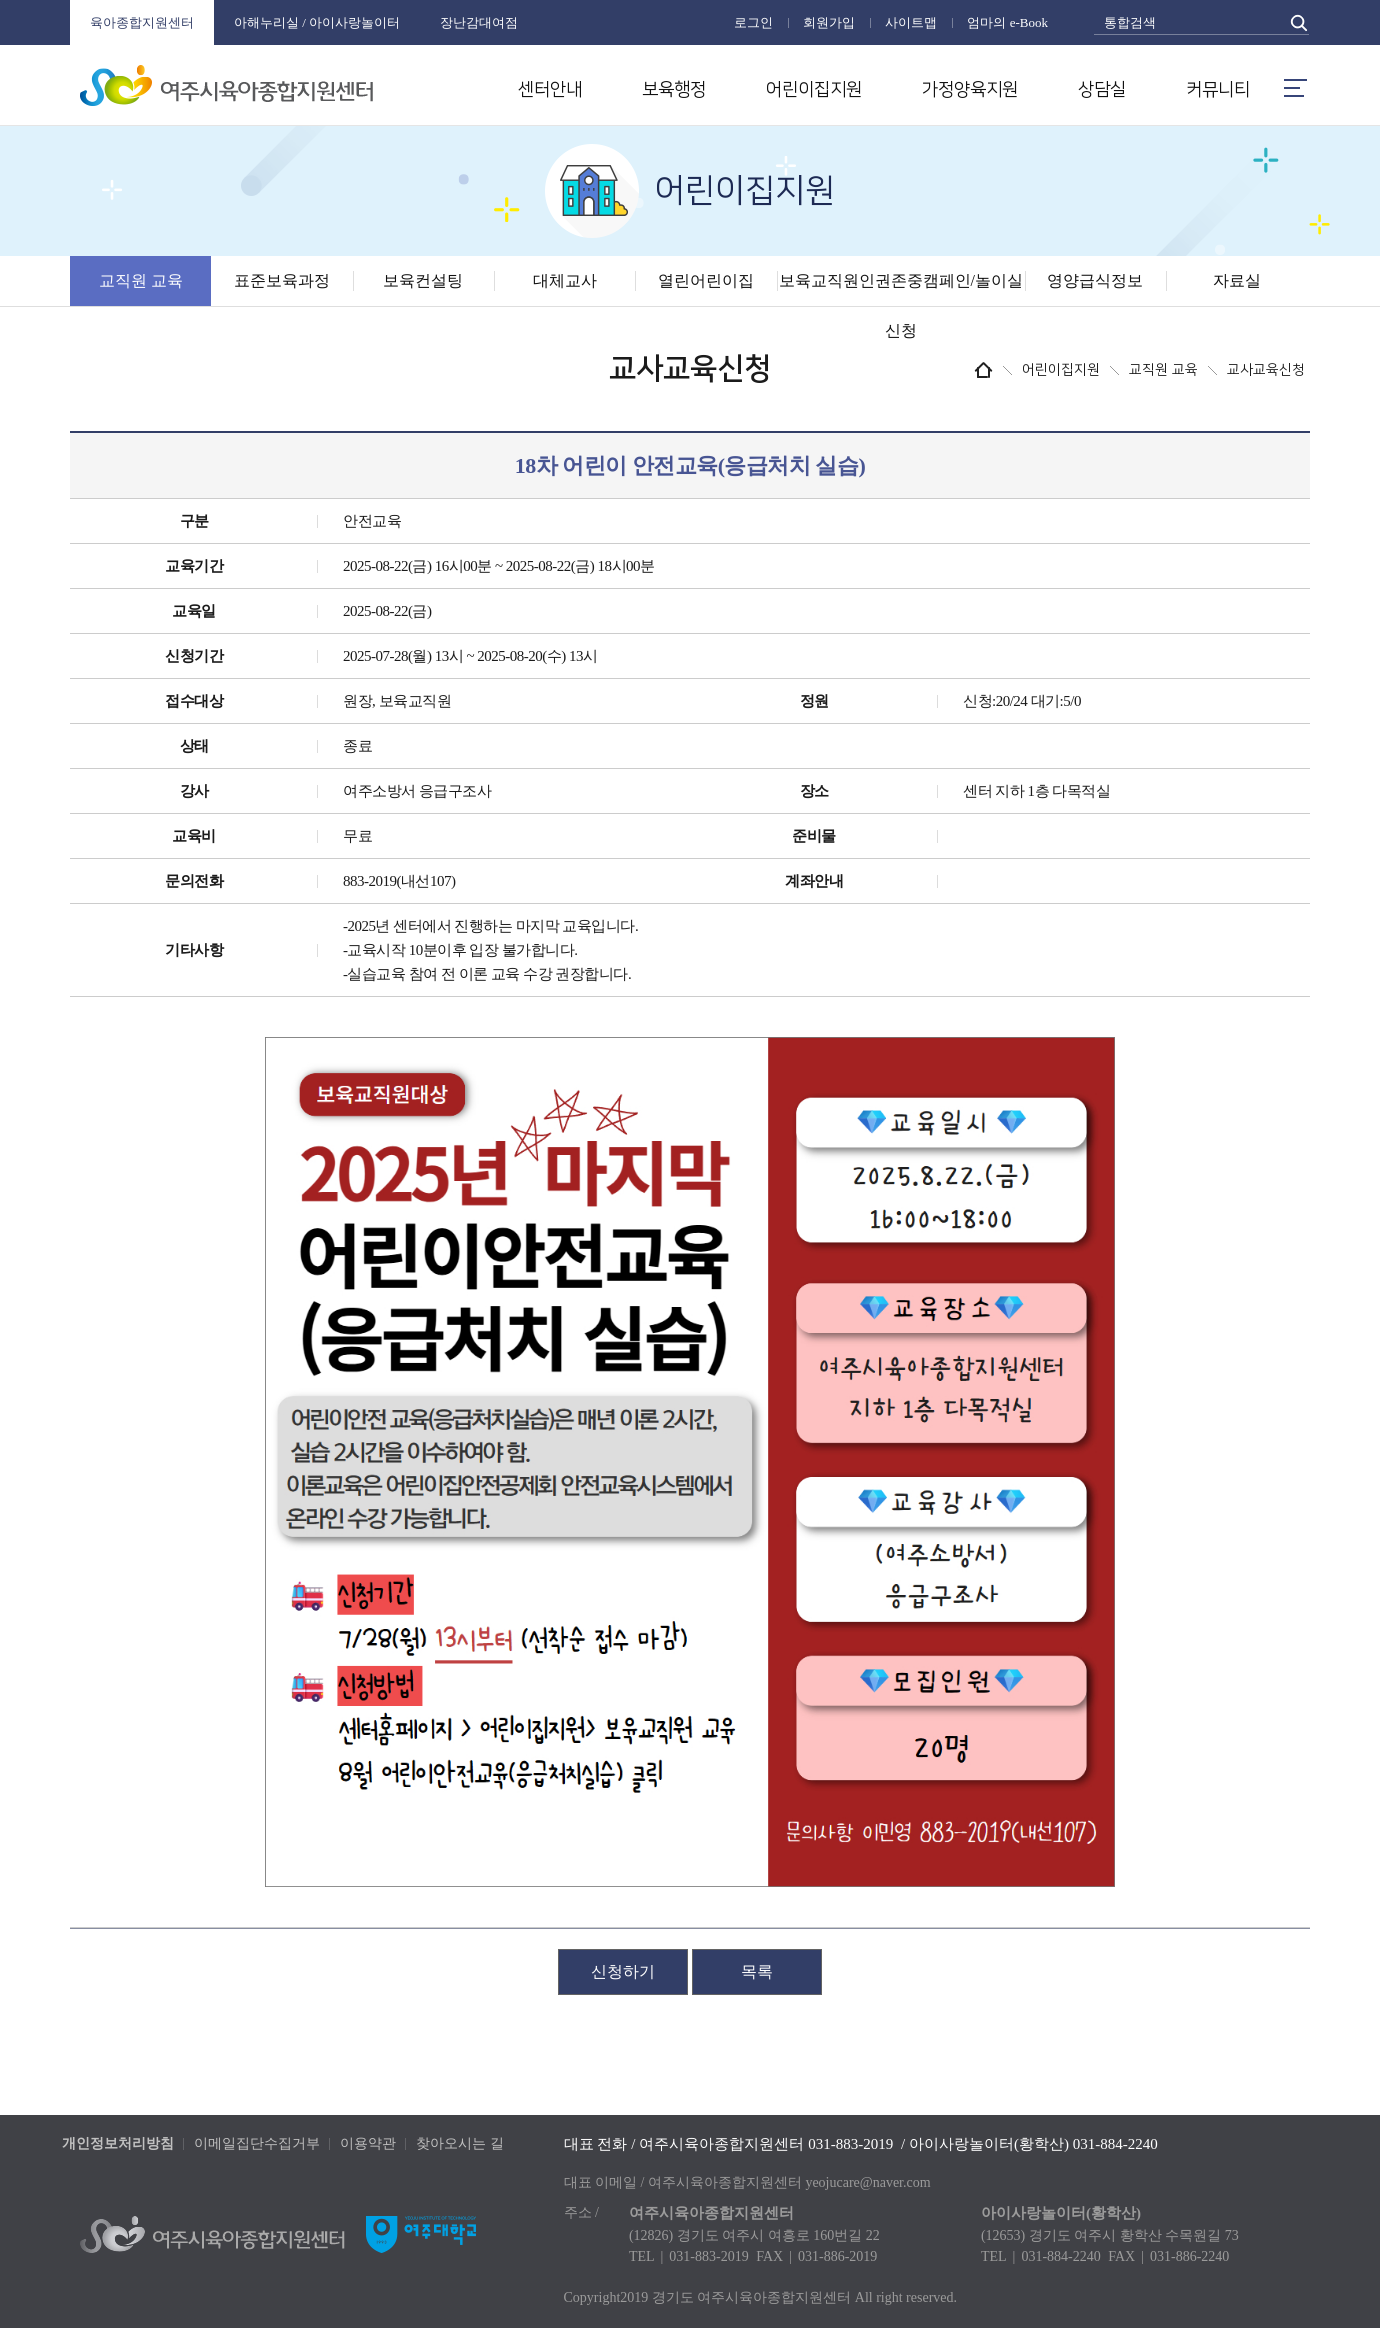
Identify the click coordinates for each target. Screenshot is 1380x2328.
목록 (757, 1971)
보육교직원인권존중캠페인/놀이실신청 (901, 305)
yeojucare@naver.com (867, 2182)
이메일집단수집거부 (257, 2143)
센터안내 (550, 90)
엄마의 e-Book (1007, 22)
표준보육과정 (282, 280)
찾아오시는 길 (460, 2143)
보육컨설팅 (423, 280)
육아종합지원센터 (142, 22)
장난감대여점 (479, 22)
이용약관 (368, 2143)
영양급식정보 (1095, 280)
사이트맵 (911, 22)
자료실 (1237, 280)
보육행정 (674, 90)
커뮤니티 (1218, 90)
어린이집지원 (814, 90)
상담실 (1102, 90)
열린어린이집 (706, 280)
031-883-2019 (850, 2144)
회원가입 (829, 22)
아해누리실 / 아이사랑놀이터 (317, 22)
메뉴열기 (1295, 88)
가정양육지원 (970, 90)
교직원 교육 (141, 280)
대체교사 (565, 280)
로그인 (753, 22)
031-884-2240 (1115, 2144)
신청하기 (623, 1971)
